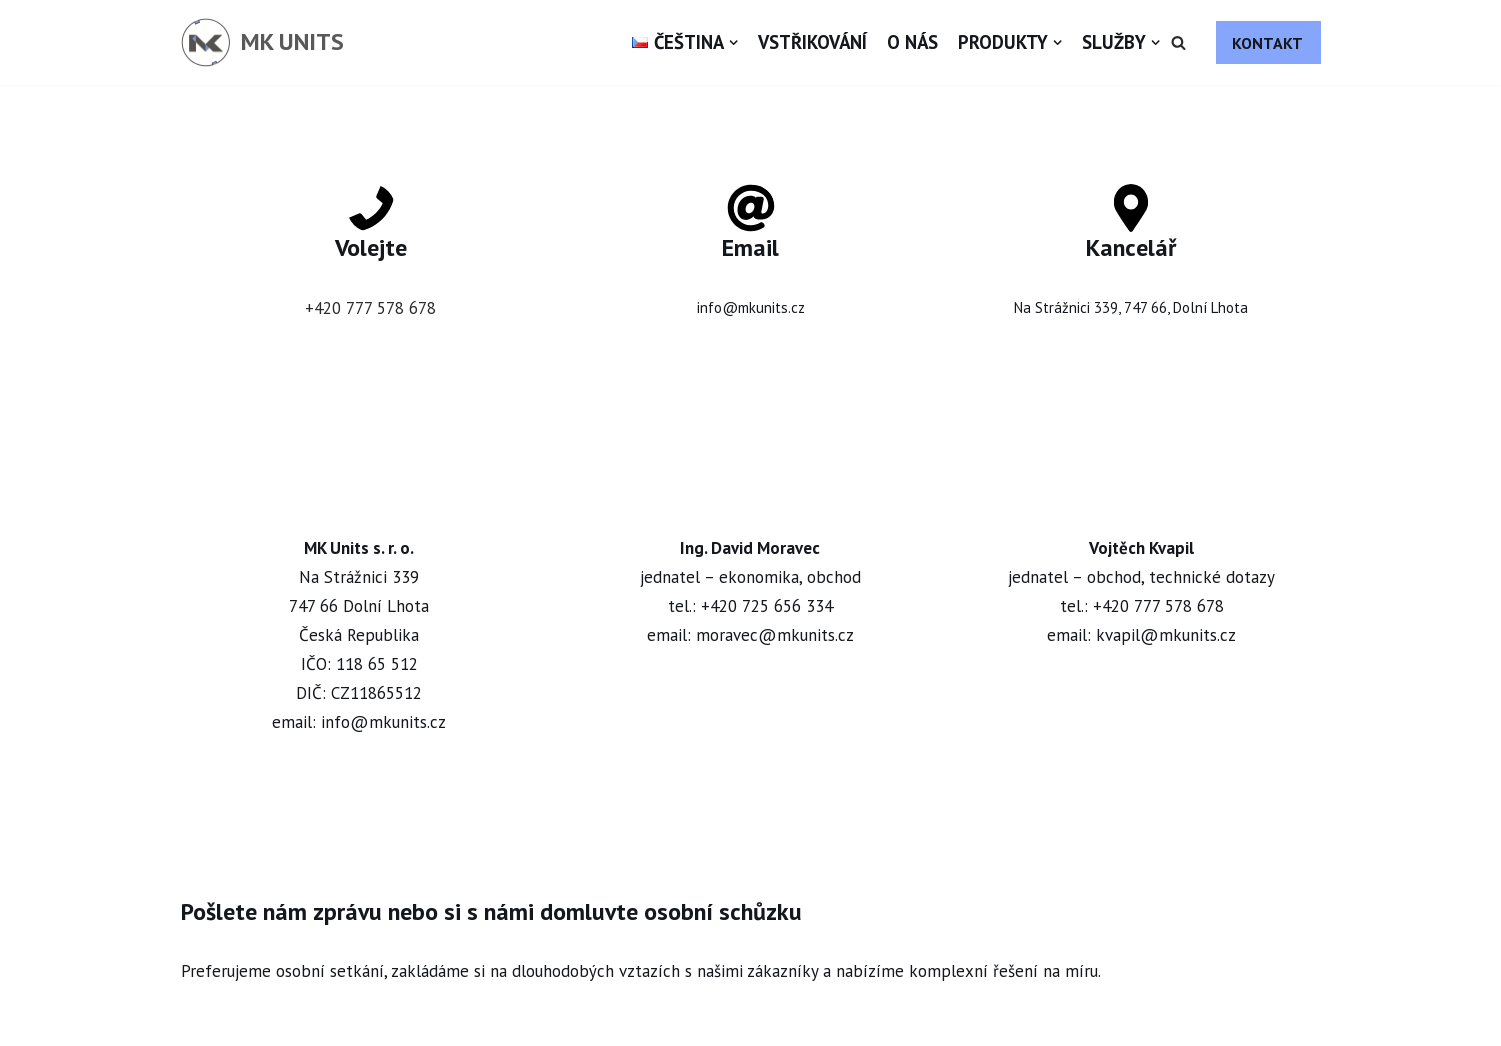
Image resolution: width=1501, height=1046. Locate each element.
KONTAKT (1267, 43)
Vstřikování (812, 42)
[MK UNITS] (262, 42)
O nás (912, 42)
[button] (1178, 42)
